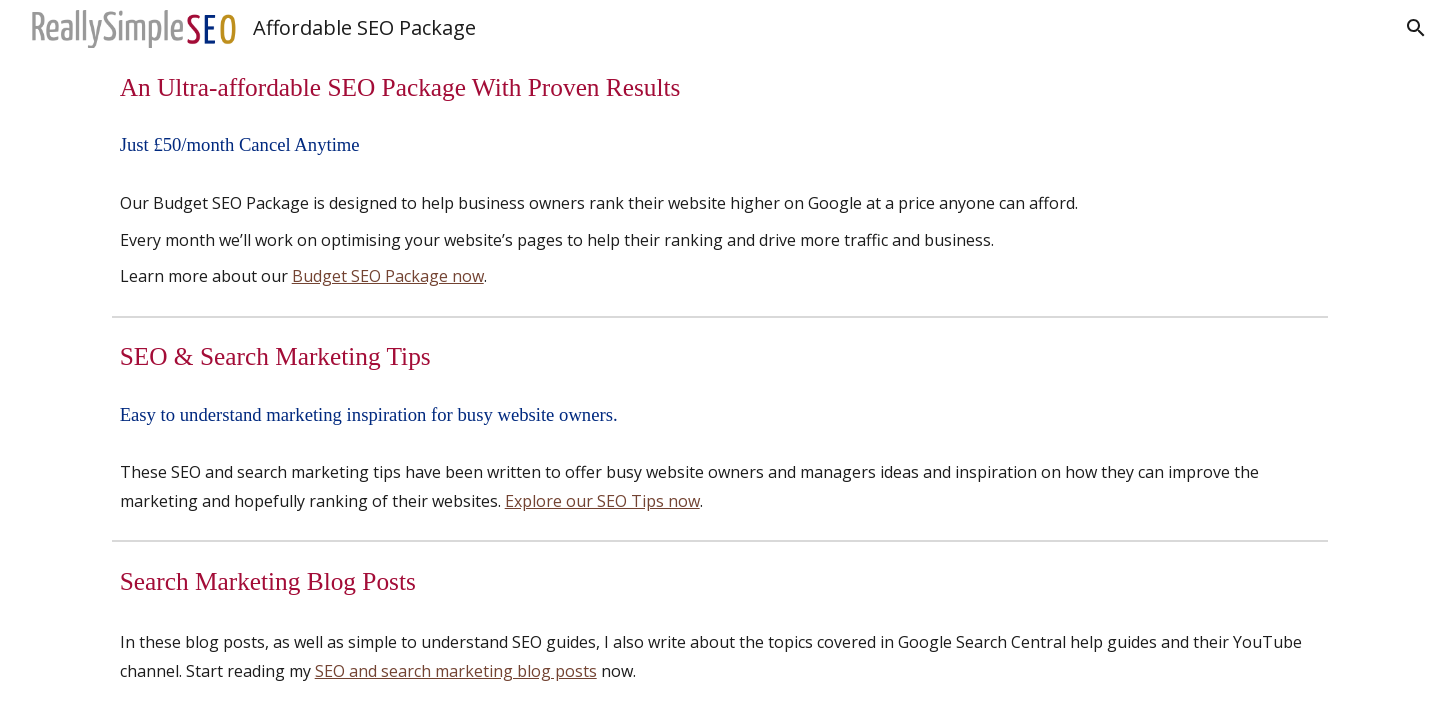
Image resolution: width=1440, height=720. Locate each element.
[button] (1416, 28)
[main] (720, 87)
